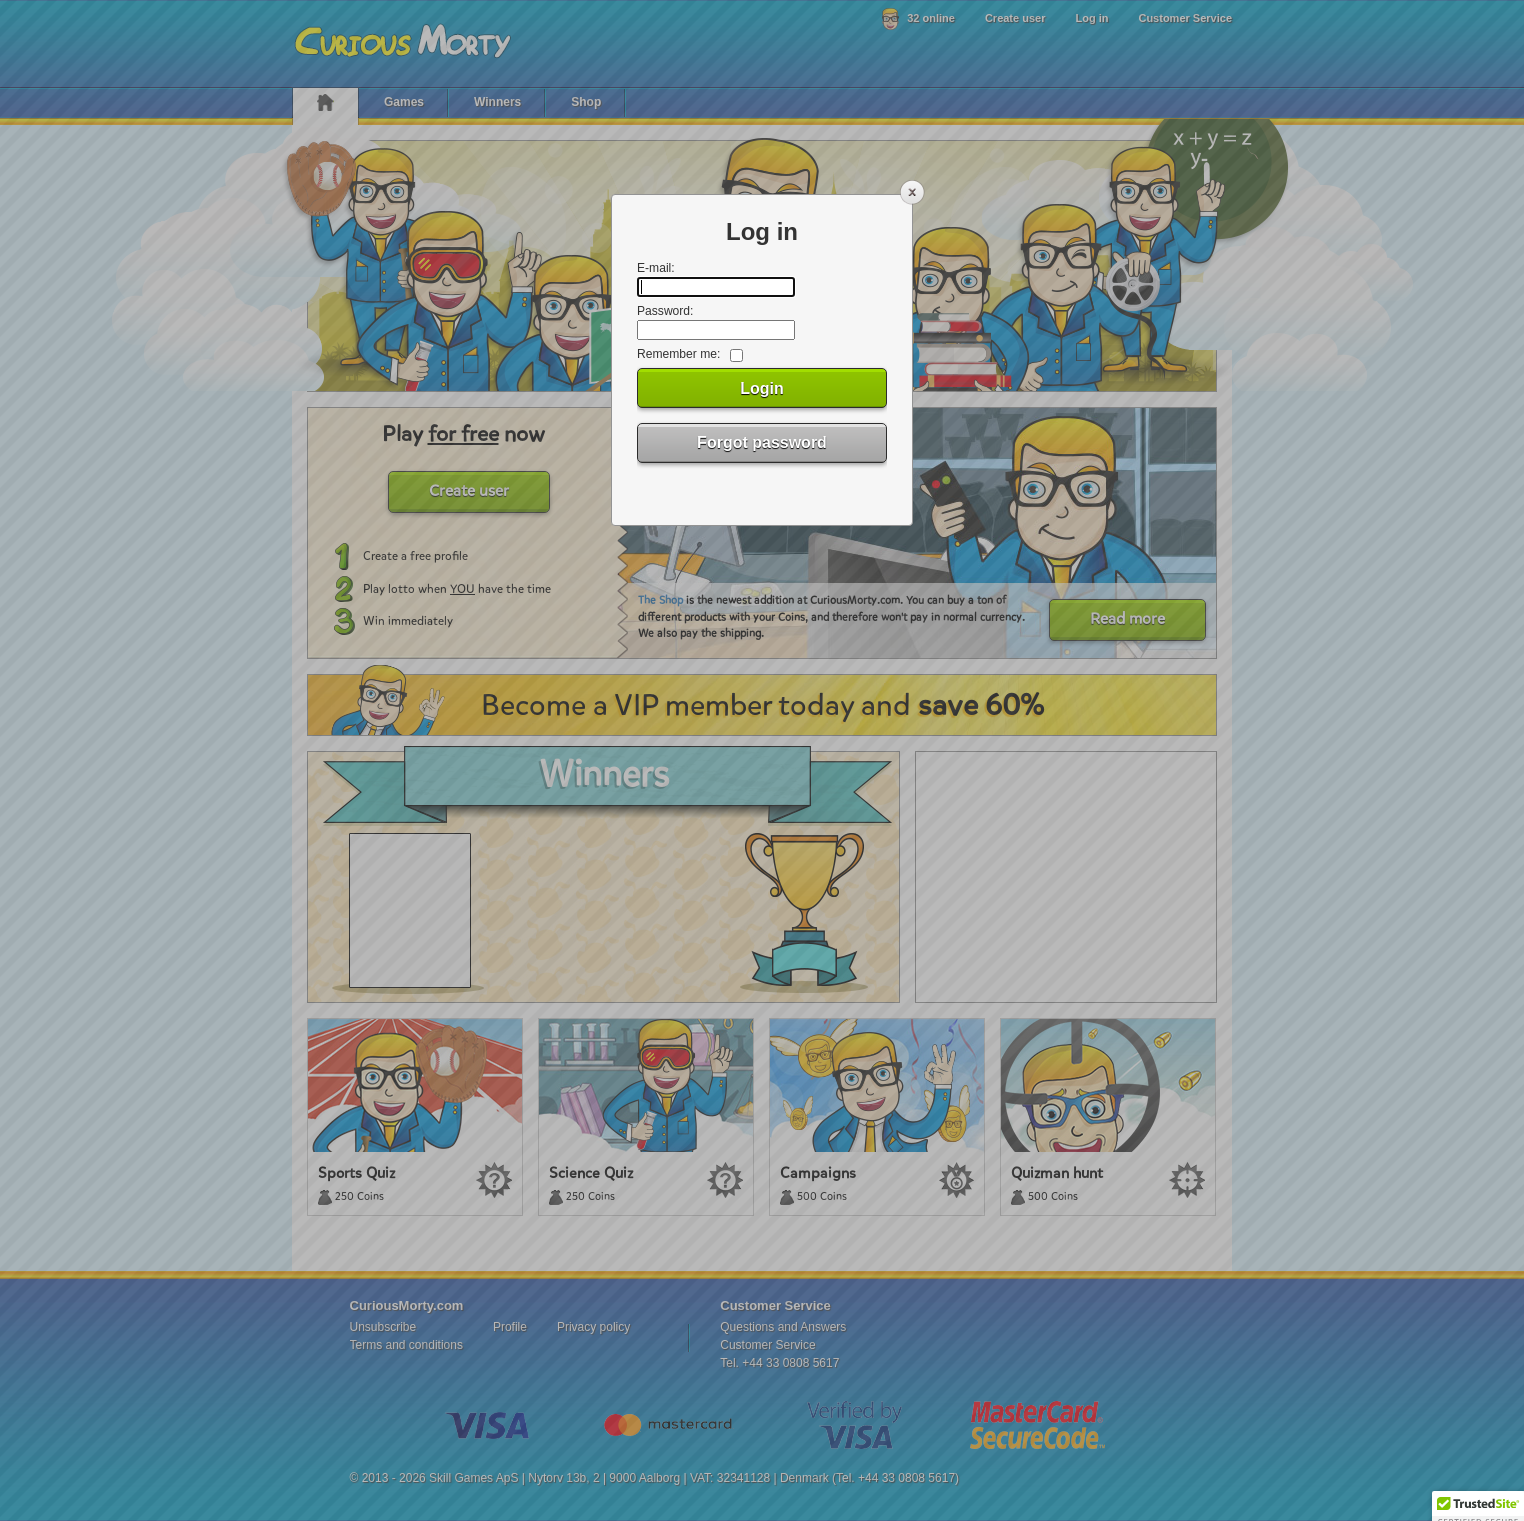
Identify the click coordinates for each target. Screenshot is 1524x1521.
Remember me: (678, 354)
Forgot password (762, 442)
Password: (665, 311)
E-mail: (656, 268)
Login (762, 388)
